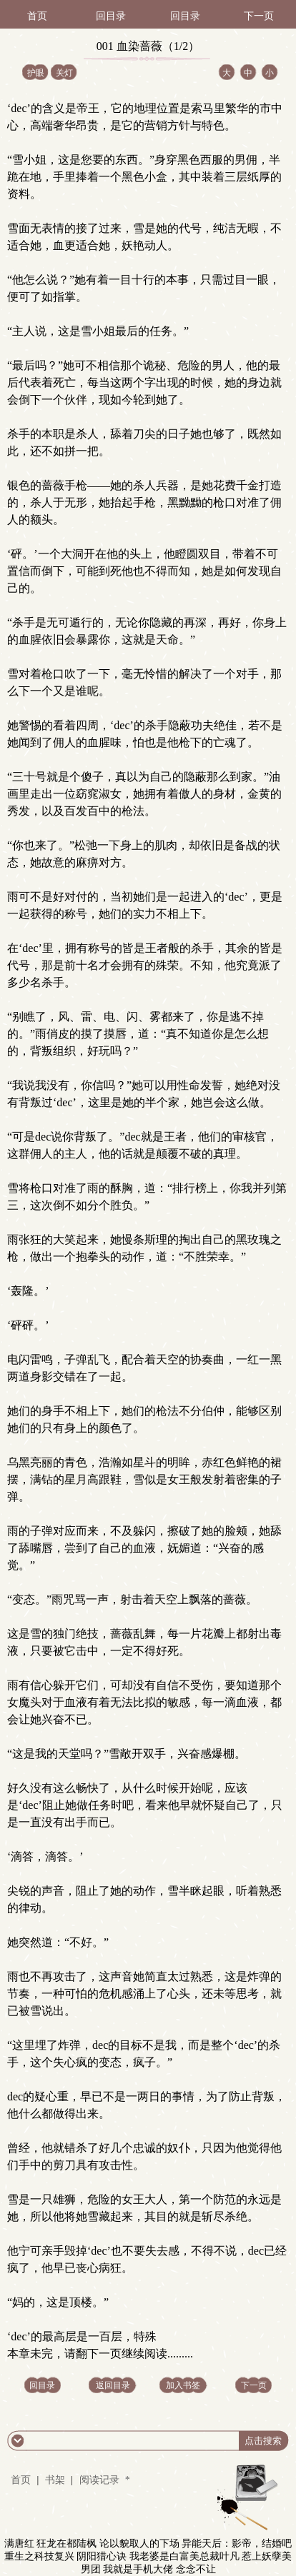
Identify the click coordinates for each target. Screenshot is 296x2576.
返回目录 (113, 2385)
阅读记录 (100, 2480)
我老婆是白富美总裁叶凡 (184, 2556)
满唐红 (19, 2543)
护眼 (35, 73)
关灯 (64, 73)
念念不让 (196, 2569)
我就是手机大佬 (138, 2569)
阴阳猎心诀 (102, 2556)
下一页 (259, 16)
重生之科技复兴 (39, 2556)
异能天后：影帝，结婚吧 (237, 2543)
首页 (37, 16)
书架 (55, 2480)
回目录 (111, 16)
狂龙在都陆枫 (66, 2543)
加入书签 (183, 2385)
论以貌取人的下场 (139, 2543)
